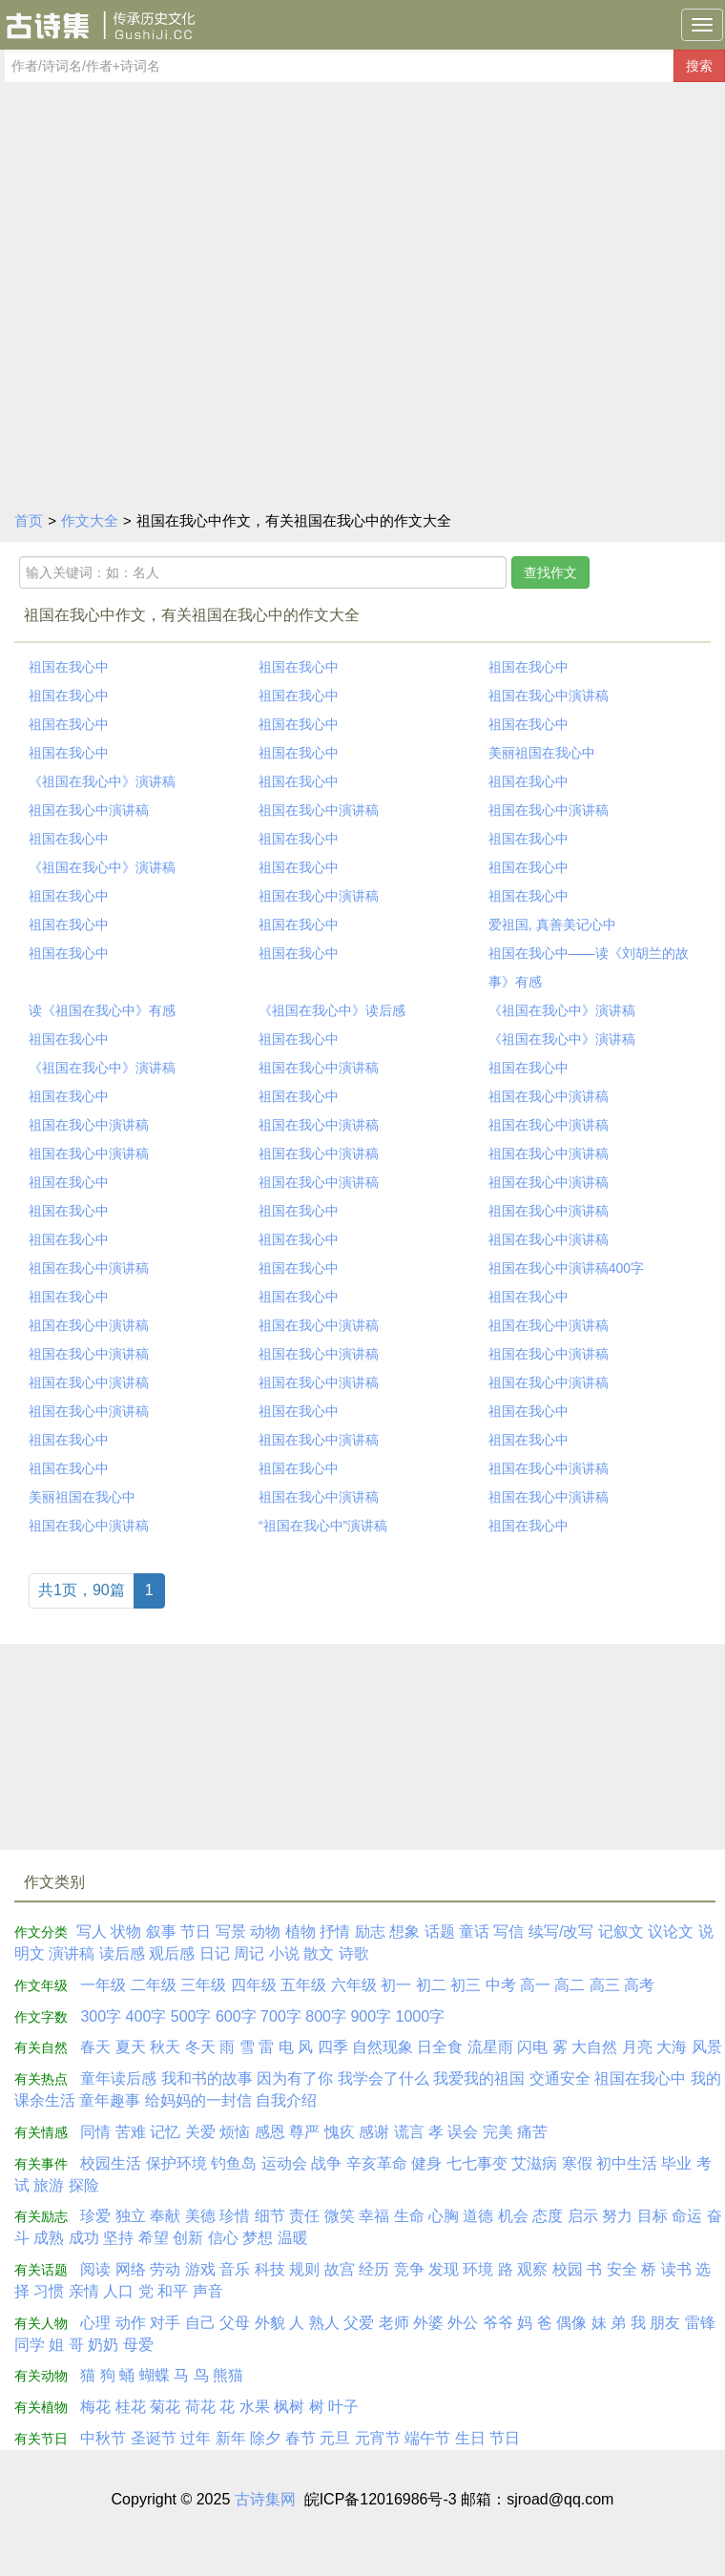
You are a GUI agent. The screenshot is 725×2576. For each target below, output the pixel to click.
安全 (622, 2269)
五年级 (303, 1985)
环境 (478, 2269)
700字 (280, 2016)
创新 (188, 2238)
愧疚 (339, 2132)
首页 (28, 520)
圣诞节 (153, 2438)
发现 (443, 2269)
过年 (195, 2438)
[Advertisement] (362, 355)
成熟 (48, 2238)
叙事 (161, 1931)
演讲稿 (71, 1953)
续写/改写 (560, 1931)
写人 (91, 1931)
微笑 (339, 2216)
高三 (605, 1985)
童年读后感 (118, 2078)
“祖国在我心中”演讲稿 (323, 1525)
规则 (304, 2269)
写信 (508, 1931)
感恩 (270, 2132)
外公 (462, 2323)
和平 (172, 2291)
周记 (249, 1953)
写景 (231, 1931)
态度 (547, 2216)
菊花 (165, 2407)
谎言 (409, 2132)
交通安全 (559, 2078)
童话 (474, 1931)
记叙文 (621, 1931)
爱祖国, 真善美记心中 (552, 924)
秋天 (165, 2047)
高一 (535, 1985)
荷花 (200, 2407)
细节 (270, 2216)
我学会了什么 (383, 2078)
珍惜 (234, 2216)
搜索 (699, 65)
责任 (304, 2216)
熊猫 (228, 2375)
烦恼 (234, 2132)
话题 (440, 1931)
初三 (465, 1985)
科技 (270, 2269)
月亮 (637, 2047)
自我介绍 (286, 2100)
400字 (146, 2016)
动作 (130, 2323)
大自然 (594, 2047)
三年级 (203, 1985)
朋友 (665, 2323)
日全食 (440, 2047)
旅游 (48, 2185)
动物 (265, 1931)
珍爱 (95, 2216)
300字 (100, 2016)
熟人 (324, 2323)
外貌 (270, 2323)
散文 (318, 1953)
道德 (478, 2216)
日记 (214, 1953)
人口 (118, 2291)
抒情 (335, 1931)
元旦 (335, 2438)
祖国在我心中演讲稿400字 (566, 1268)
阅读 (95, 2269)
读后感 (122, 1953)
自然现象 (382, 2047)
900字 (370, 2016)
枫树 (289, 2407)
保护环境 (176, 2163)
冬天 (200, 2047)
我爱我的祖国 (479, 2078)
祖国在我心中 (69, 667)
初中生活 (626, 2163)
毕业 (676, 2163)
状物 (126, 1931)
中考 (501, 1985)
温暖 (293, 2238)
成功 (84, 2238)
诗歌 (354, 1953)
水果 (254, 2407)
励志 (370, 1931)
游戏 (200, 2269)
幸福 (374, 2216)
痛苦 (532, 2132)
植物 (300, 1931)
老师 (394, 2323)
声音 (208, 2291)
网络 (130, 2269)
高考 (639, 1985)
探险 (84, 2185)
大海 (671, 2047)
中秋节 (103, 2438)
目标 (652, 2216)
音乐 (234, 2269)
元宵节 (378, 2438)
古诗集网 (265, 2499)
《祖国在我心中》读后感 (332, 1010)
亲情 (84, 2291)
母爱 (138, 2345)
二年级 (153, 1985)
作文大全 (89, 520)
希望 (153, 2238)
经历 (374, 2269)
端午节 (427, 2438)
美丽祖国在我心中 (541, 752)
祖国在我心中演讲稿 (548, 695)
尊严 (304, 2132)
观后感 (172, 1953)
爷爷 (498, 2323)
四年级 (254, 1985)
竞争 (409, 2269)
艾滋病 (534, 2163)
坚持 (118, 2238)
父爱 (358, 2323)
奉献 (165, 2216)
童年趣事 (109, 2100)
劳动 (165, 2269)
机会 (513, 2216)
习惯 (48, 2291)
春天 (95, 2047)
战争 (326, 2163)
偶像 (571, 2323)
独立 (130, 2216)
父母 (234, 2323)
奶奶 (103, 2345)
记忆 (165, 2132)
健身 (426, 2163)
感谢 (374, 2132)
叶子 (343, 2407)
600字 (236, 2016)
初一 (396, 1985)
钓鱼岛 (234, 2163)
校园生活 (110, 2163)
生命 (409, 2216)
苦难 (130, 2132)
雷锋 (700, 2323)
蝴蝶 (154, 2375)
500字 (191, 2016)
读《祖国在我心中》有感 (102, 1010)
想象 (404, 1931)
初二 (431, 1985)
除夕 (265, 2438)
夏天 (130, 2047)
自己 (200, 2323)
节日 (195, 1931)
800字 (325, 2016)
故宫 (339, 2269)
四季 (333, 2047)
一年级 (103, 1985)
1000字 (420, 2016)
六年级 (354, 1985)
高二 (569, 1985)
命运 (687, 2216)
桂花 (130, 2407)
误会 (462, 2132)
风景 (707, 2047)
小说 (284, 1953)
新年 (231, 2438)
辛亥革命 (376, 2163)
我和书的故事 (207, 2078)
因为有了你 (295, 2078)
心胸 (443, 2216)
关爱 (200, 2132)
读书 (676, 2269)
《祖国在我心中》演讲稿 (102, 781)
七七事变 (477, 2163)
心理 (95, 2323)
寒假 (577, 2163)
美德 (200, 2216)
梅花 (95, 2407)
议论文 (671, 1931)
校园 (567, 2269)
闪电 (532, 2047)
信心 (223, 2238)
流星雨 (490, 2047)
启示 (583, 2216)
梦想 (257, 2238)
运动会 (284, 2163)
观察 (532, 2269)
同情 (95, 2132)
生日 (470, 2438)
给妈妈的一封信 (198, 2100)
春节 (300, 2438)
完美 (498, 2132)
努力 (617, 2216)
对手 (165, 2323)
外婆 (428, 2323)
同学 (29, 2345)
